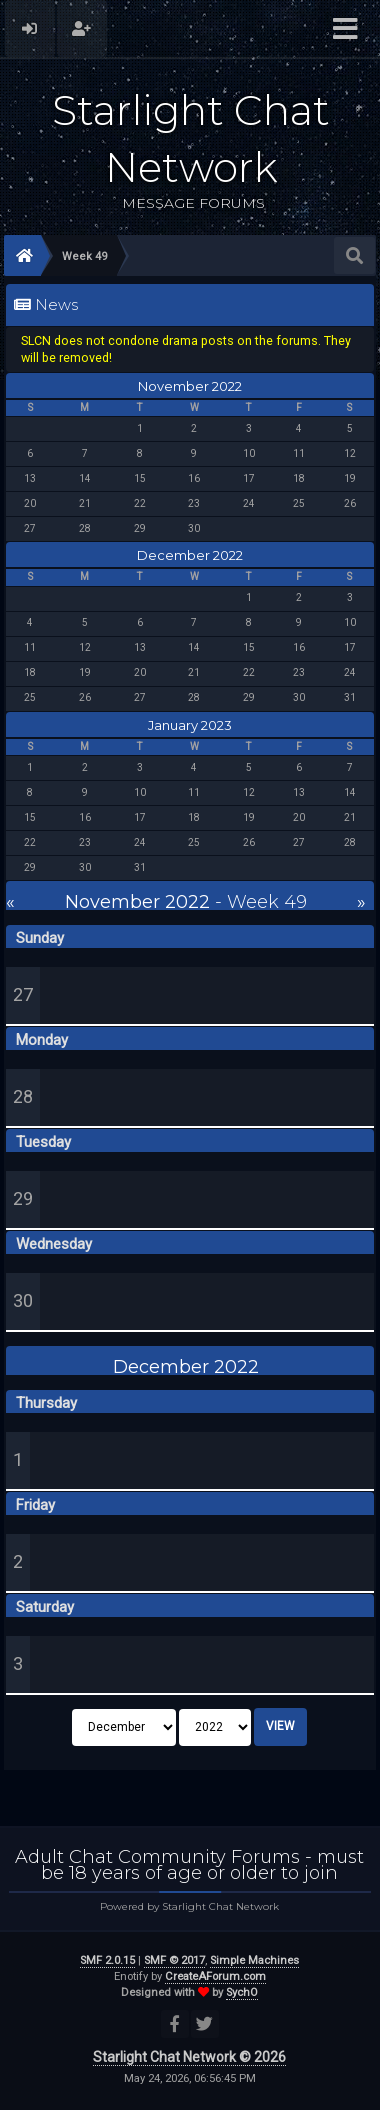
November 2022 (190, 386)
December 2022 (190, 555)
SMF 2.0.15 (107, 1960)
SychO (242, 1992)
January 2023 (190, 725)
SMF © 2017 (174, 1960)
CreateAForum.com (215, 1976)
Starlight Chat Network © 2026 (189, 2057)
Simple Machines (254, 1960)
